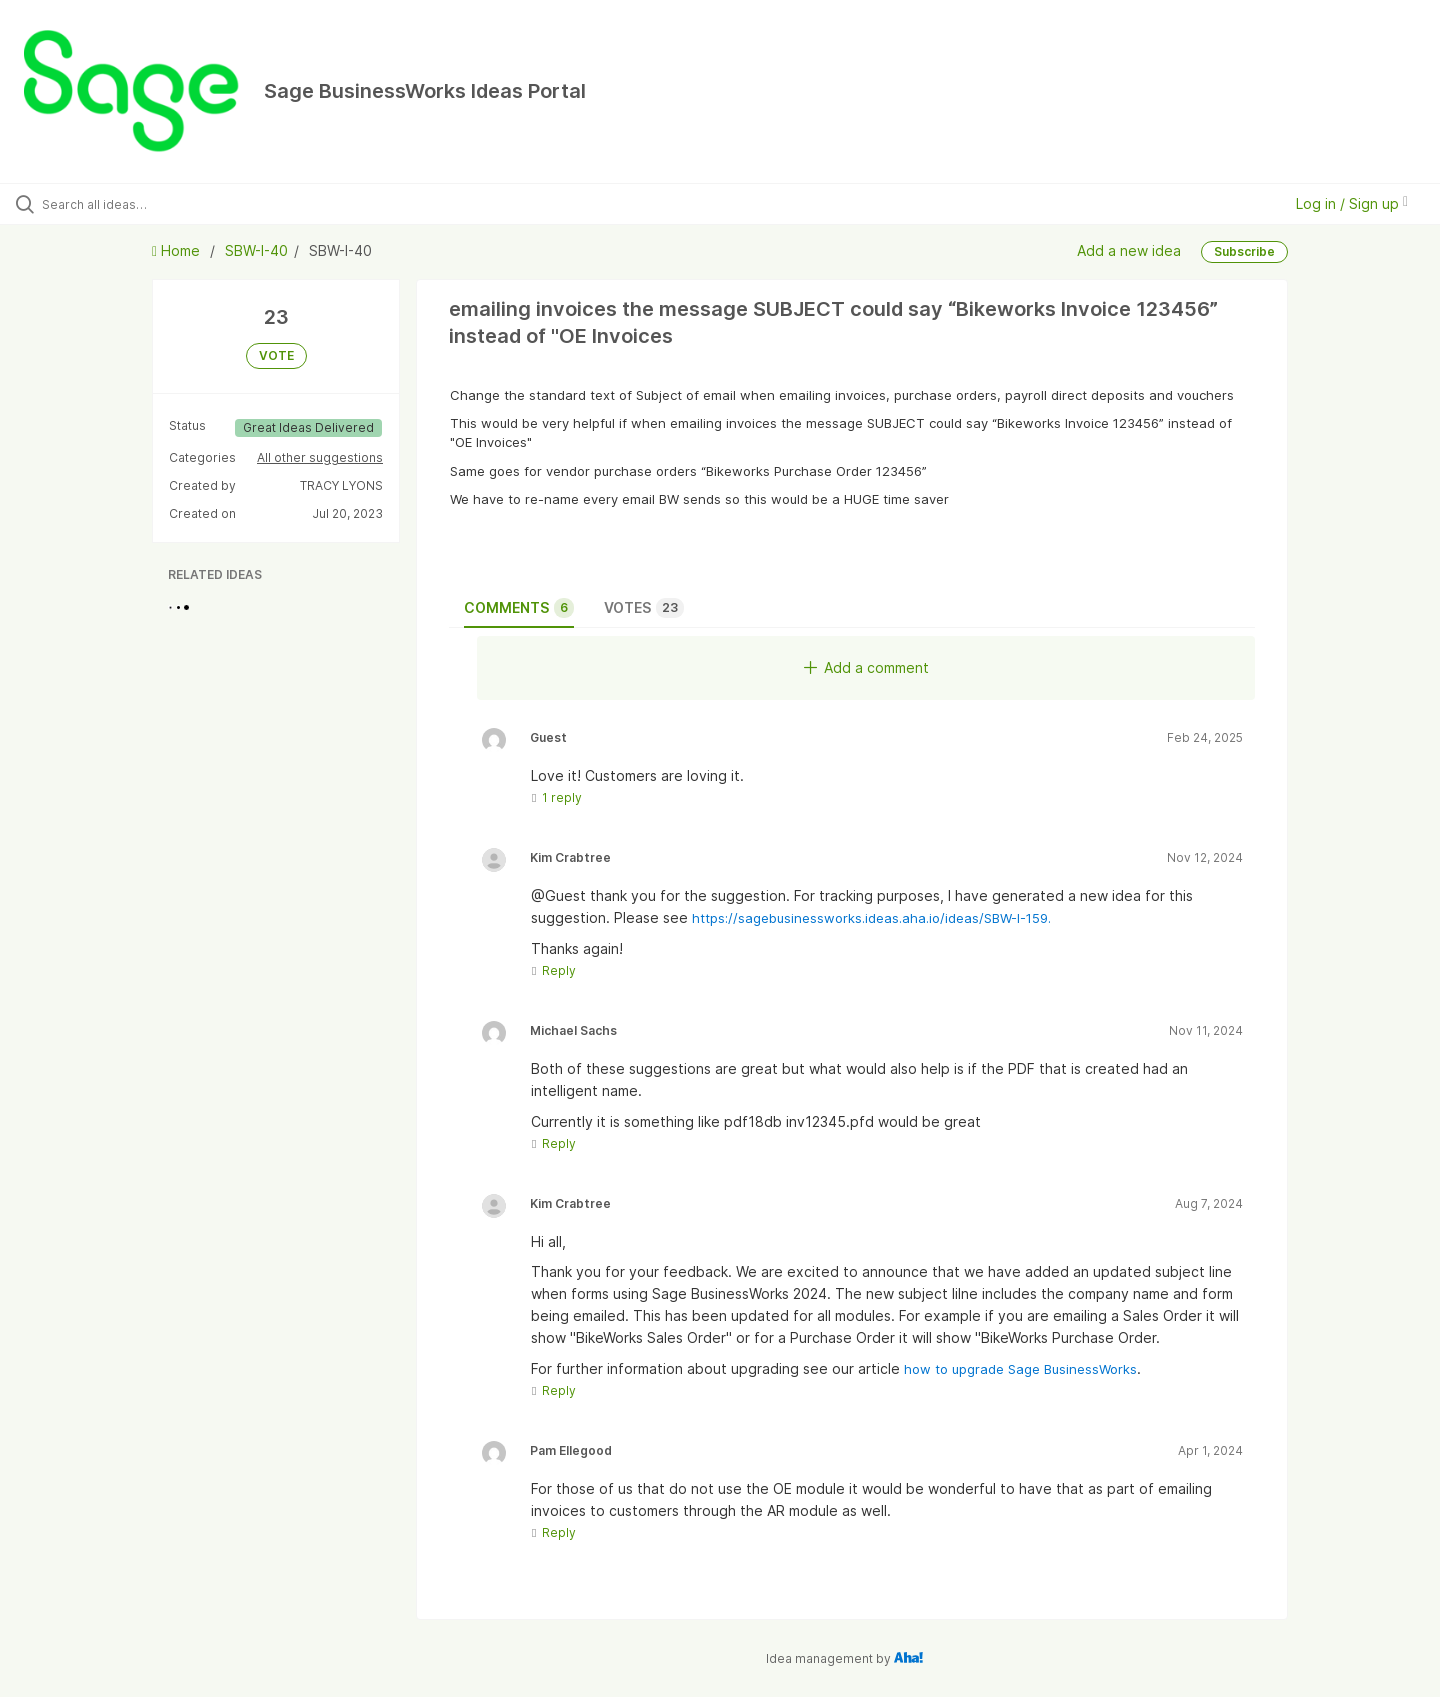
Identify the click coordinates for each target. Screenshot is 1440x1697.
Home (178, 250)
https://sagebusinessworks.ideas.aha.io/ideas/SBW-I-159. (871, 918)
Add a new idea (1129, 250)
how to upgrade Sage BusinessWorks (1020, 1369)
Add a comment (866, 667)
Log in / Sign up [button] (1352, 203)
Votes (644, 608)
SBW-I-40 (256, 250)
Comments (519, 608)
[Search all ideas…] (169, 204)
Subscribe (1244, 251)
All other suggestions (320, 457)
